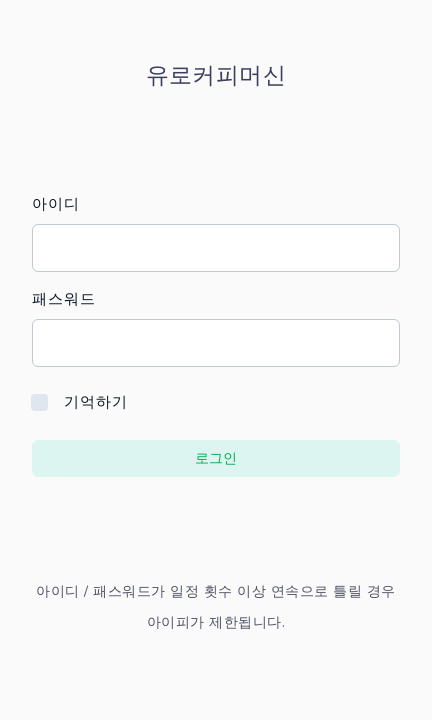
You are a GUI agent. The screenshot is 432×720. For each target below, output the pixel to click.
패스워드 (64, 299)
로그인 (216, 458)
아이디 (56, 204)
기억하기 (96, 402)
